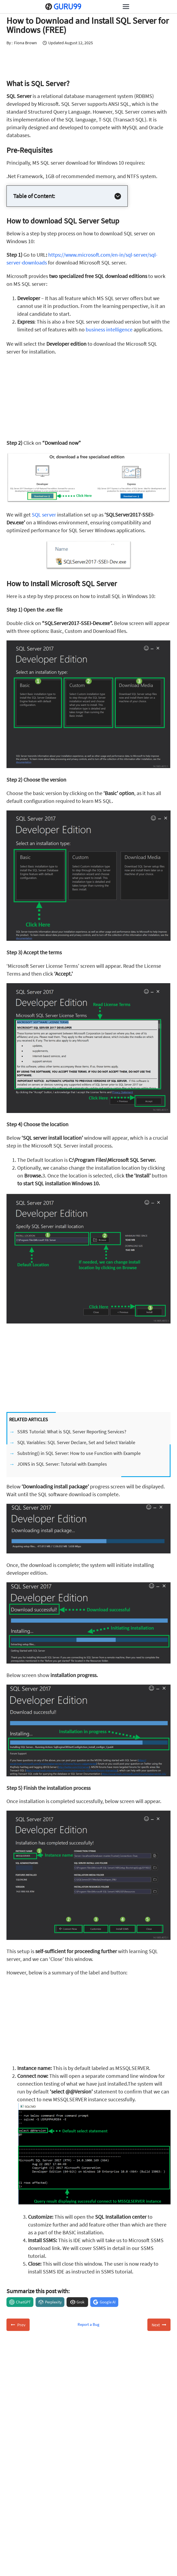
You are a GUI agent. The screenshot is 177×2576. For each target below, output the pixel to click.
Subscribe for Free (79, 2505)
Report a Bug (88, 2324)
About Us (23, 2572)
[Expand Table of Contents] (117, 196)
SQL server (44, 514)
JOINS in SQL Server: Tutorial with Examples (62, 1464)
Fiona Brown (25, 42)
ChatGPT (23, 2302)
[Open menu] (126, 6)
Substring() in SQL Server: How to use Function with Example (79, 1453)
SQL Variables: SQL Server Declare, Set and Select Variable (76, 1442)
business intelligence (109, 329)
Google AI (108, 2302)
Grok (80, 2302)
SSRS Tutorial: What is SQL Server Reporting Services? (71, 1431)
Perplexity (53, 2302)
